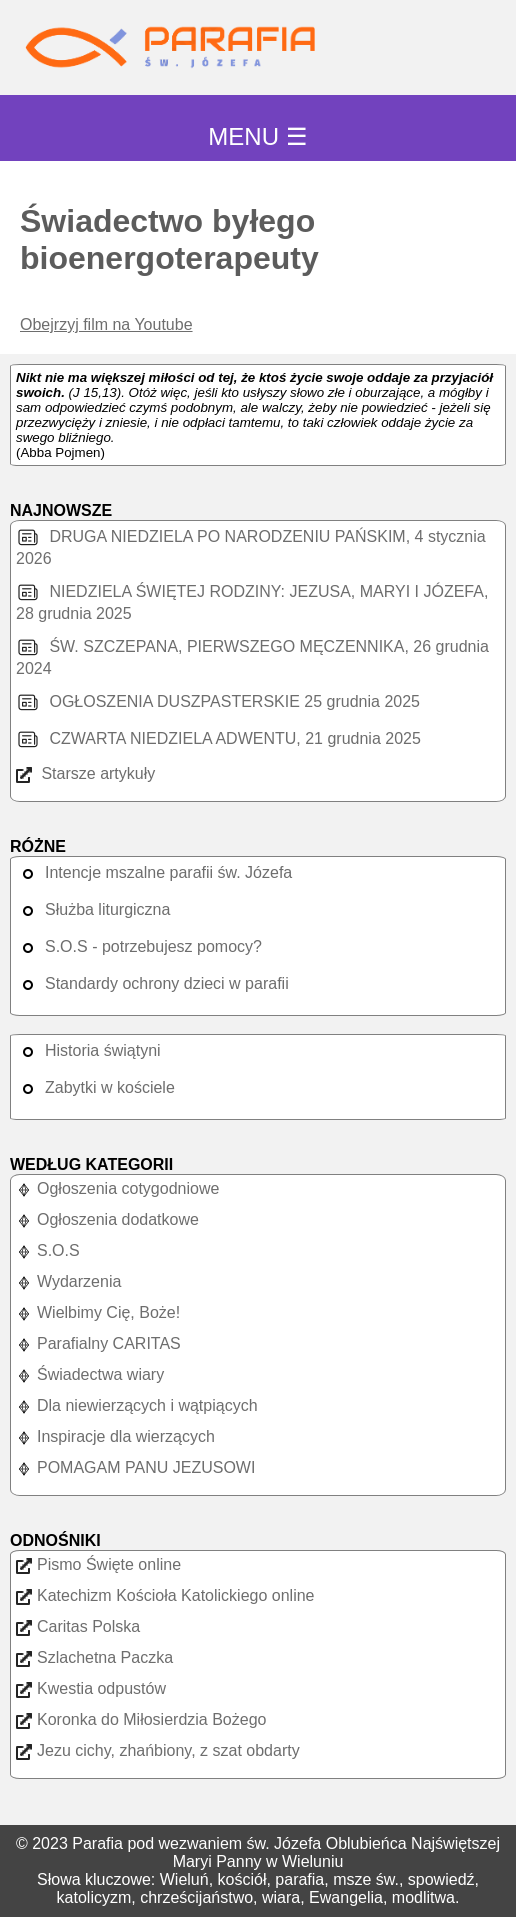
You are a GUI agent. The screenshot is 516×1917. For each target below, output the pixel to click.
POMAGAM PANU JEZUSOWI (135, 1467)
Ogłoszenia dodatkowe (107, 1219)
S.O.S (48, 1250)
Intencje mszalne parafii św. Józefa (154, 872)
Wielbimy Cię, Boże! (98, 1312)
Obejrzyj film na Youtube (106, 324)
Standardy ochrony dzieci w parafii (152, 983)
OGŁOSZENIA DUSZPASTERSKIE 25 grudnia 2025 (218, 701)
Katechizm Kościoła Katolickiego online (165, 1595)
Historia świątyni (88, 1050)
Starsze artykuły (85, 773)
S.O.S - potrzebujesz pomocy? (139, 946)
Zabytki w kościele (95, 1087)
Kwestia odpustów (91, 1688)
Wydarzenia (68, 1281)
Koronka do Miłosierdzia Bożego (141, 1719)
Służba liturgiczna (93, 909)
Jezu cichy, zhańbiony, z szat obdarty (158, 1750)
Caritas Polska (78, 1626)
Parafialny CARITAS (98, 1343)
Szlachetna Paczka (94, 1657)
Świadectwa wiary (90, 1374)
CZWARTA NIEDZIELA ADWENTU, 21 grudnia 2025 (218, 738)
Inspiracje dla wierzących (115, 1436)
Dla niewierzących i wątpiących (137, 1405)
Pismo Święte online (98, 1564)
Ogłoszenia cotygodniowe (117, 1188)
